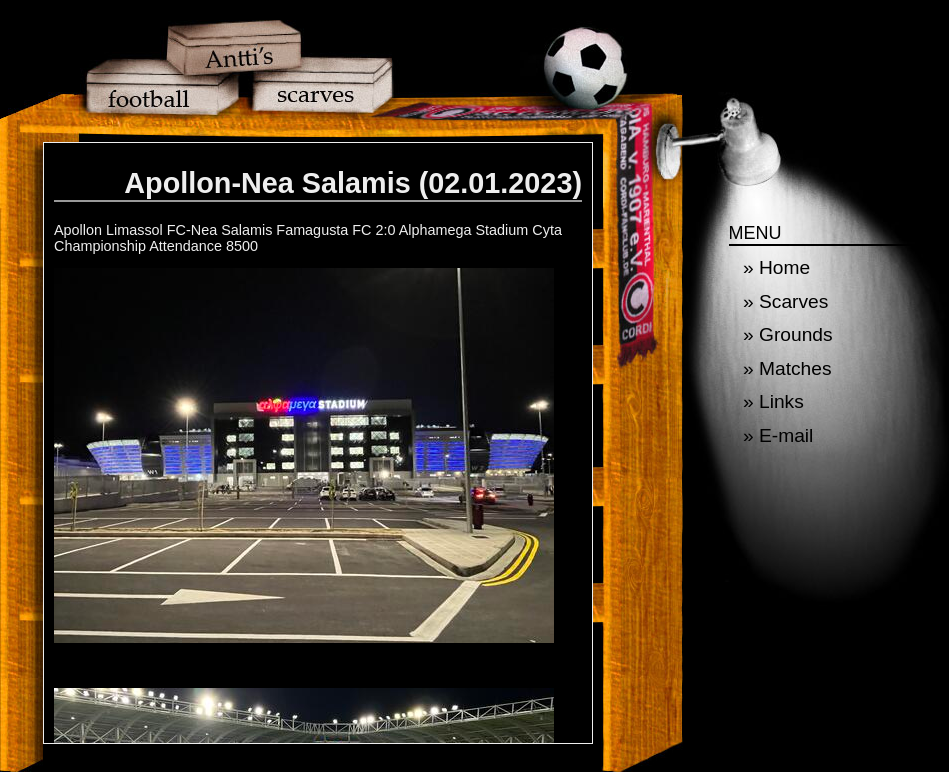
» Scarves (785, 301)
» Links (773, 401)
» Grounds (788, 334)
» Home (776, 267)
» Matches (787, 368)
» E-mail (778, 435)
